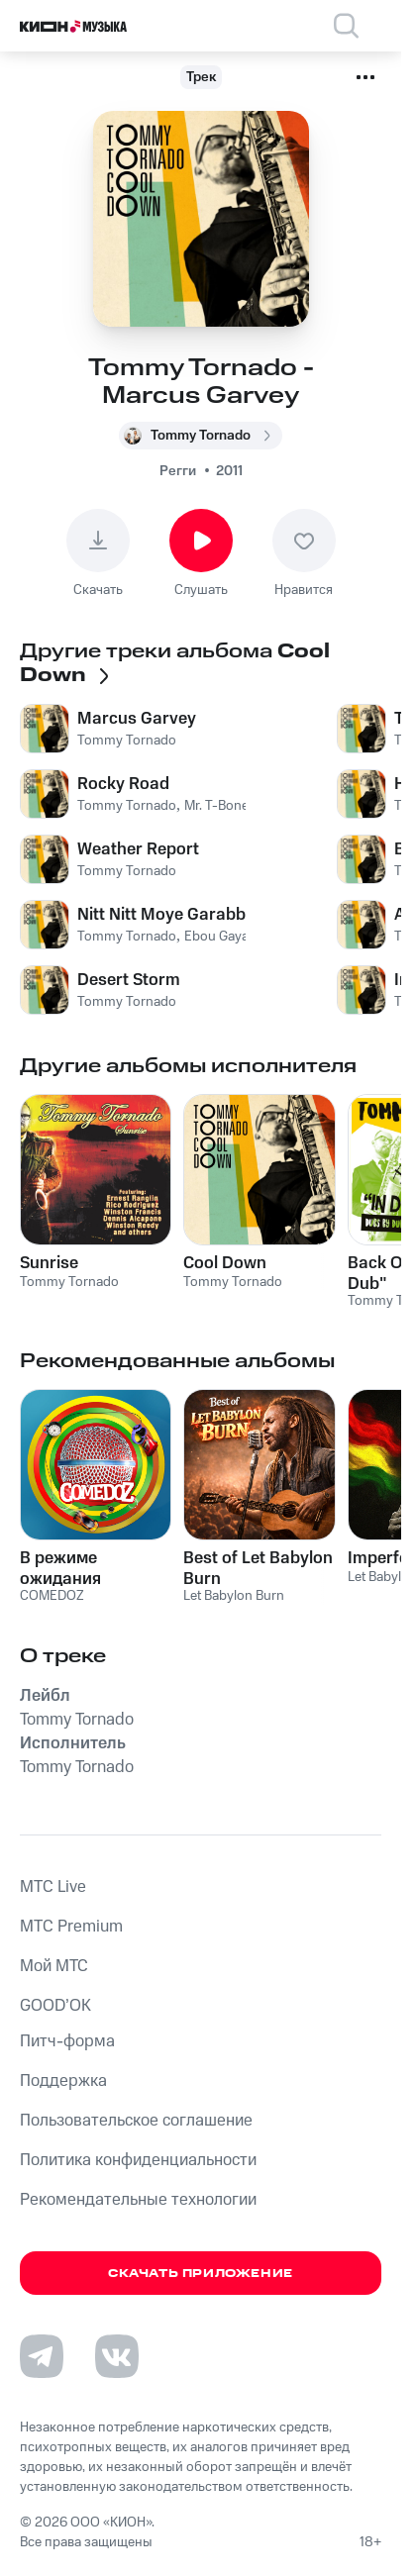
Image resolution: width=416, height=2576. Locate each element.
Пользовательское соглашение (136, 2120)
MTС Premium (71, 1926)
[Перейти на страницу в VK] (117, 2356)
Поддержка (63, 2081)
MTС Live (53, 1887)
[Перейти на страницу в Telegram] (41, 2356)
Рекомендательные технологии (138, 2200)
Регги (177, 471)
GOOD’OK (55, 2006)
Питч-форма (67, 2041)
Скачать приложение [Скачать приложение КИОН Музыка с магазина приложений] (200, 2273)
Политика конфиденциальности (138, 2160)
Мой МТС (54, 1966)
